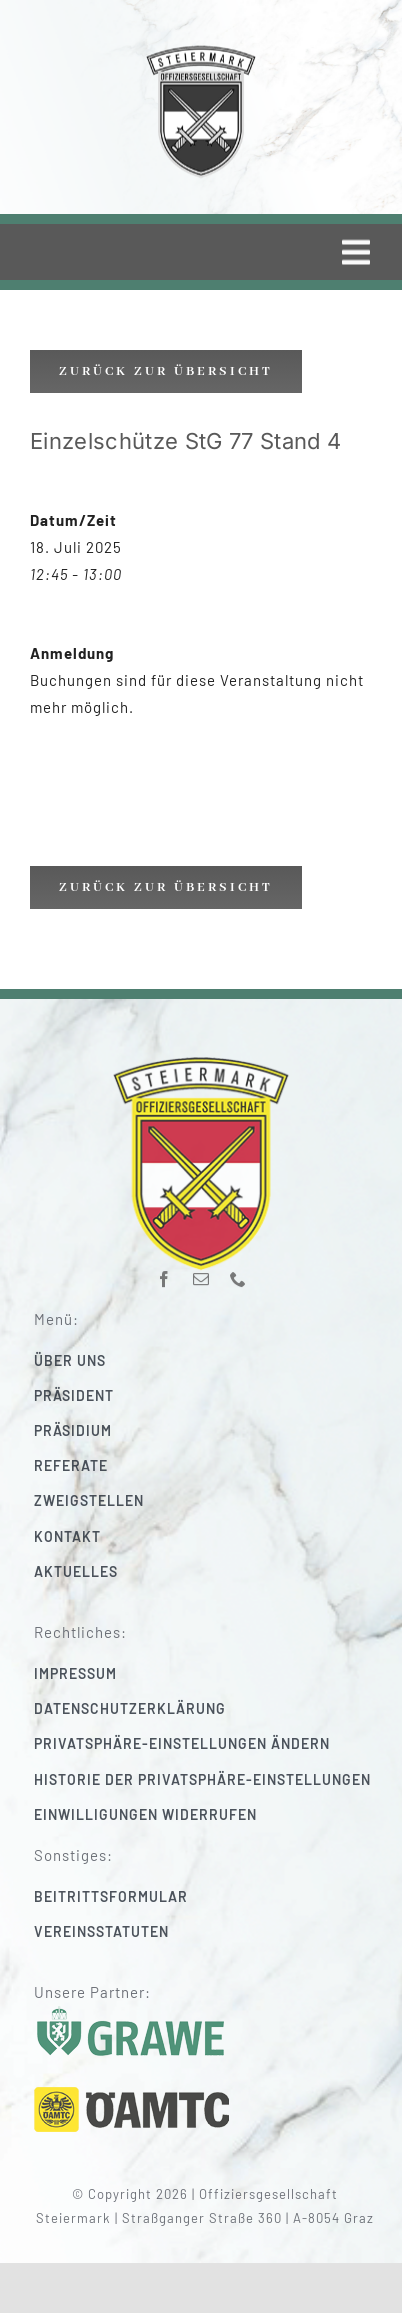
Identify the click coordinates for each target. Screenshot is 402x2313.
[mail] (201, 1271)
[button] (213, 1743)
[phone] (238, 1271)
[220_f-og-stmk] (201, 49)
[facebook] (164, 1271)
